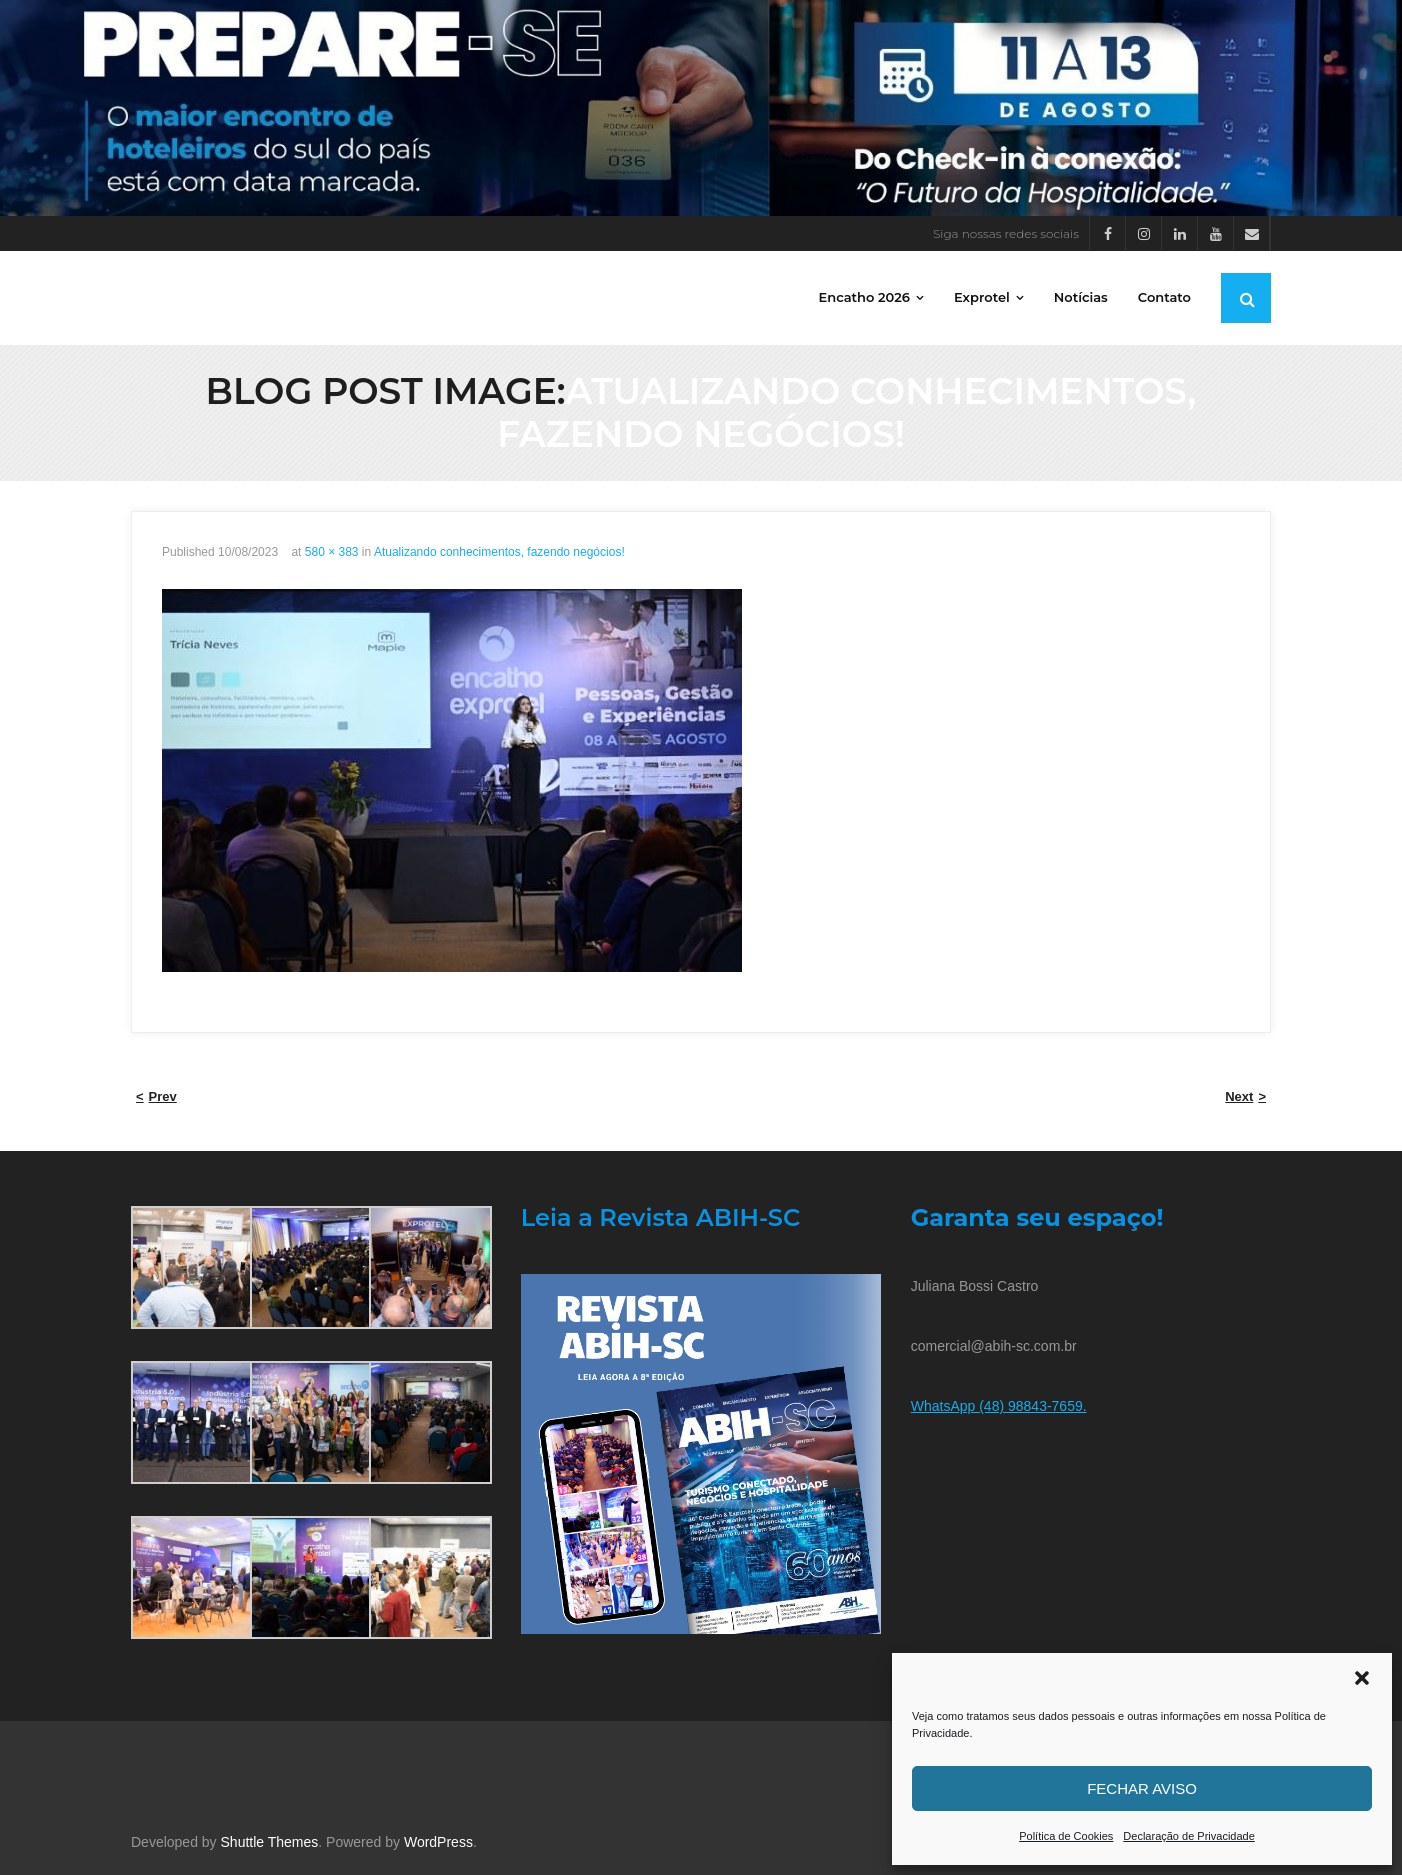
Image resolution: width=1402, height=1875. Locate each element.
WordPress (438, 1842)
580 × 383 (332, 552)
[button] (1362, 1678)
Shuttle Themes (270, 1842)
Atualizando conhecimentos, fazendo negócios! (499, 552)
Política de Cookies (1066, 1836)
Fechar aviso (1142, 1788)
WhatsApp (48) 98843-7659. (999, 1406)
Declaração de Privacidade (1188, 1836)
